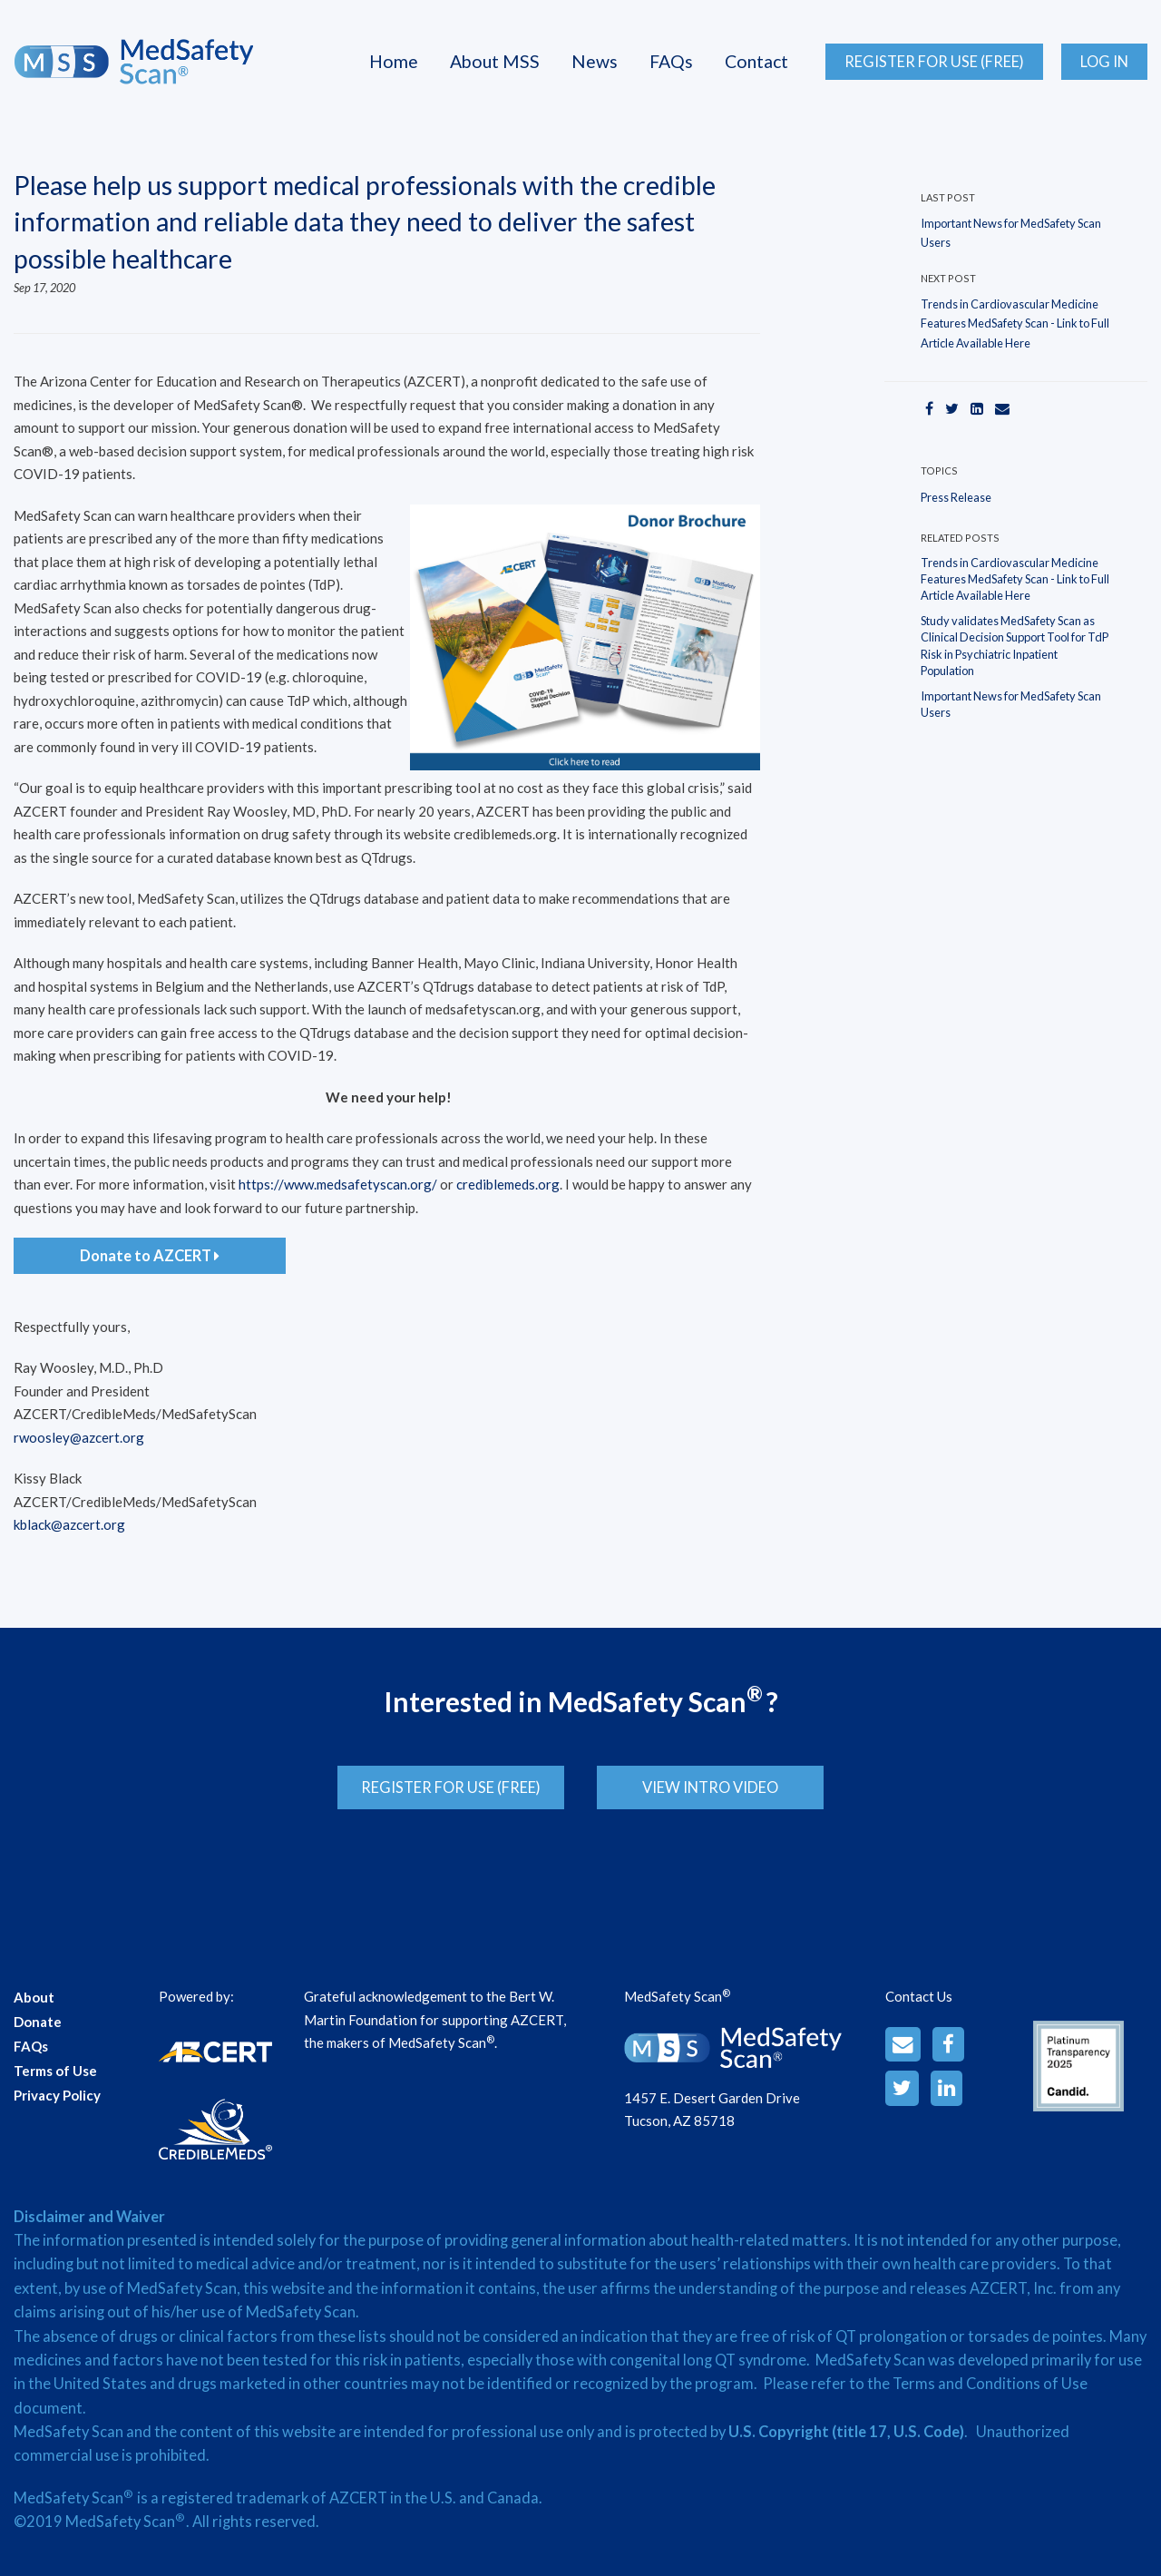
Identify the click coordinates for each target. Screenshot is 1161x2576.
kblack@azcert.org (69, 1524)
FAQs (671, 61)
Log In (1104, 62)
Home (393, 61)
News (594, 61)
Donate (38, 2009)
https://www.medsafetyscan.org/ (338, 1184)
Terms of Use (55, 2058)
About (34, 1984)
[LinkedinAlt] (946, 2075)
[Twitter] (952, 407)
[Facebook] (929, 407)
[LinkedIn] (977, 407)
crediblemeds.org (508, 1184)
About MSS (495, 61)
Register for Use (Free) (934, 62)
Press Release (956, 497)
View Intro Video (723, 1787)
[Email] (1002, 407)
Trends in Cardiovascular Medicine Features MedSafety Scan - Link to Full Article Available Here (1015, 323)
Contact (756, 61)
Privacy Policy (57, 2082)
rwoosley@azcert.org (79, 1437)
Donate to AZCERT (150, 1256)
